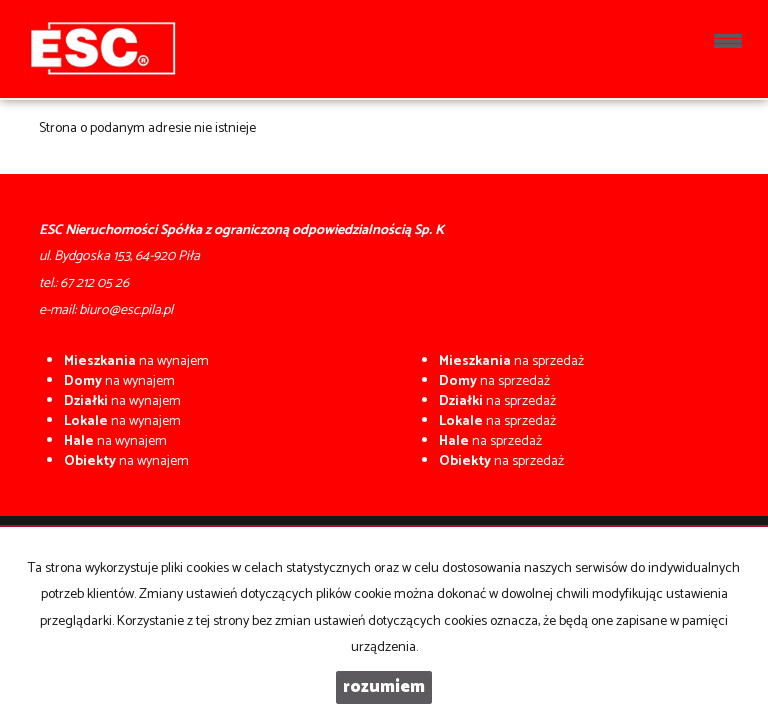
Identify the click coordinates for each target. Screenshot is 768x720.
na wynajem (136, 361)
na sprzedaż (511, 361)
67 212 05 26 (94, 283)
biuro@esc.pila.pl (126, 310)
